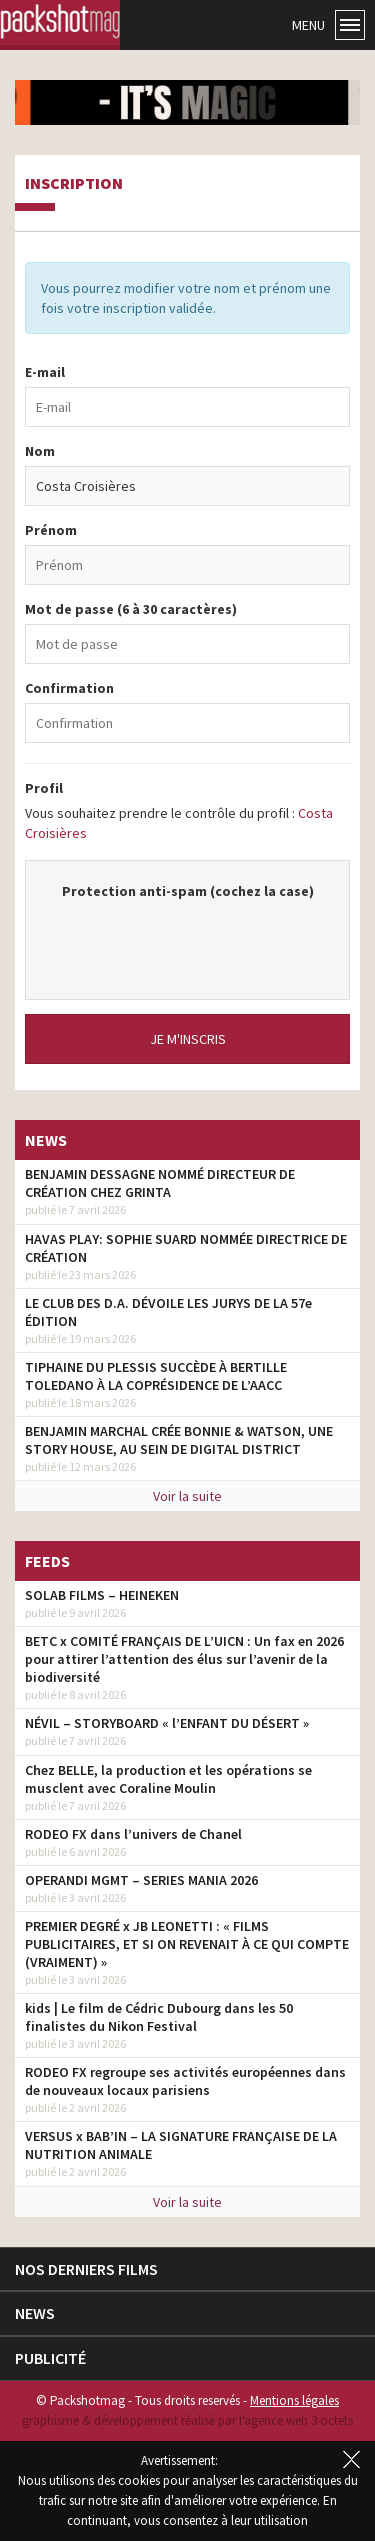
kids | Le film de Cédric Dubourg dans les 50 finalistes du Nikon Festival (159, 2017)
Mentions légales (294, 2400)
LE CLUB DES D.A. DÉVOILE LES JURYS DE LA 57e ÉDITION (168, 1312)
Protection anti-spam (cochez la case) (188, 891)
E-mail (45, 372)
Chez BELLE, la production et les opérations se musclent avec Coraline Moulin (168, 1779)
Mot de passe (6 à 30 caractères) (131, 609)
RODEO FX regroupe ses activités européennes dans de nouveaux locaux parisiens (185, 2081)
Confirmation (69, 688)
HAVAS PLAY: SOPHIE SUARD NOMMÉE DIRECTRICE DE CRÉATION (186, 1248)
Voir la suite (187, 1496)
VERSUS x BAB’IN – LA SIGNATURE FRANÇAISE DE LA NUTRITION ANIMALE (181, 2145)
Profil (44, 788)
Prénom (51, 530)
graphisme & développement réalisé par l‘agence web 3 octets (187, 2420)
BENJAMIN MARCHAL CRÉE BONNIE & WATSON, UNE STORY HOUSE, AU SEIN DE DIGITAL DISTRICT (179, 1440)
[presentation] (198, 940)
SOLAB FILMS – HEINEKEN (102, 1595)
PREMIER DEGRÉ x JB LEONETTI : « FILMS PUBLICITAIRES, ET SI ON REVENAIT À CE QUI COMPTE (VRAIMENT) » (187, 1944)
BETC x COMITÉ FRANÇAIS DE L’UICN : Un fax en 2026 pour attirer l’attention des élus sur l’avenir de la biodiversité (184, 1659)
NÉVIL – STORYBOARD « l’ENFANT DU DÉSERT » (167, 1723)
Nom (40, 451)
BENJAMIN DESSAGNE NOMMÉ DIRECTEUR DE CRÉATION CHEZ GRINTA (160, 1183)
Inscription (74, 184)
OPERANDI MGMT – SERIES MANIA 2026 (141, 1880)
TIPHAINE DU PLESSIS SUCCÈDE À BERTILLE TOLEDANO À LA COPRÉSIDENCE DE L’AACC (156, 1376)
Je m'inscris (188, 1039)
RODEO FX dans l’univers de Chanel (133, 1834)
